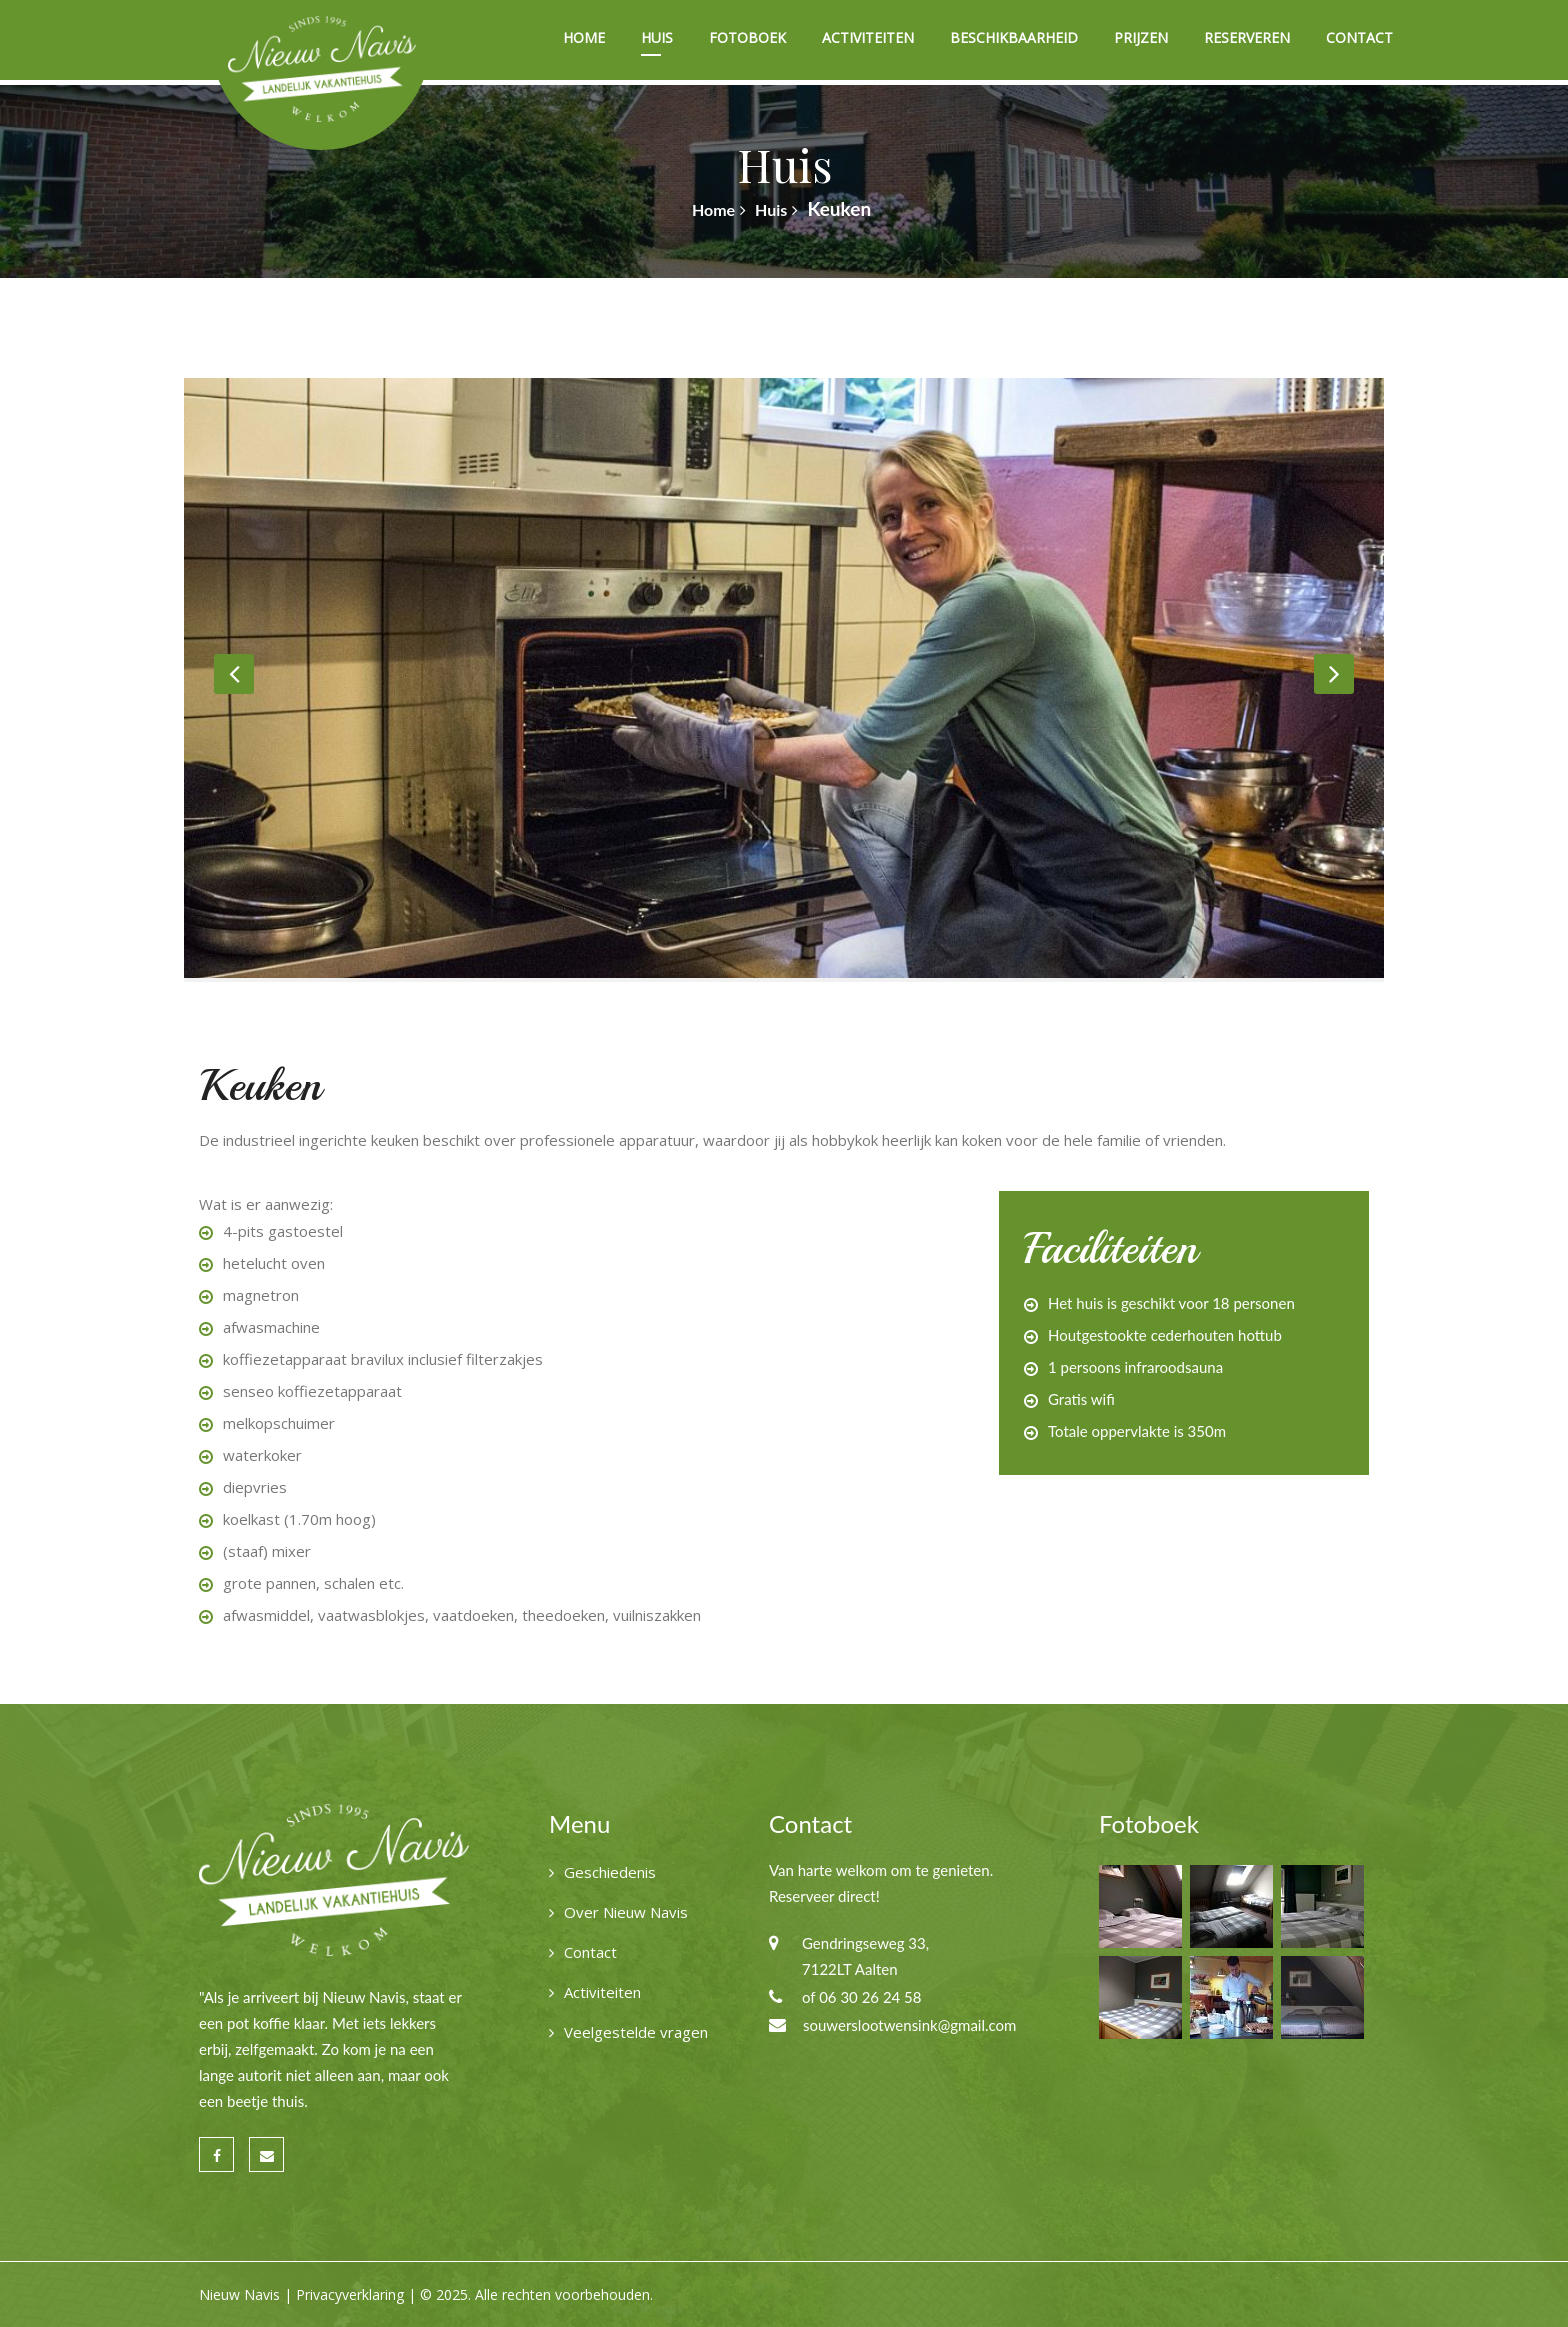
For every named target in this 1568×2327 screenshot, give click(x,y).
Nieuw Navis (239, 2294)
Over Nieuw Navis (626, 1912)
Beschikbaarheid (1014, 37)
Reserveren (1247, 37)
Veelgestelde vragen (636, 2032)
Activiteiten (868, 37)
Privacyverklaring (350, 2294)
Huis (657, 37)
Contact (1359, 37)
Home (584, 37)
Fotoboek (747, 37)
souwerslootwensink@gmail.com (909, 2025)
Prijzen (1141, 37)
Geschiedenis (610, 1872)
